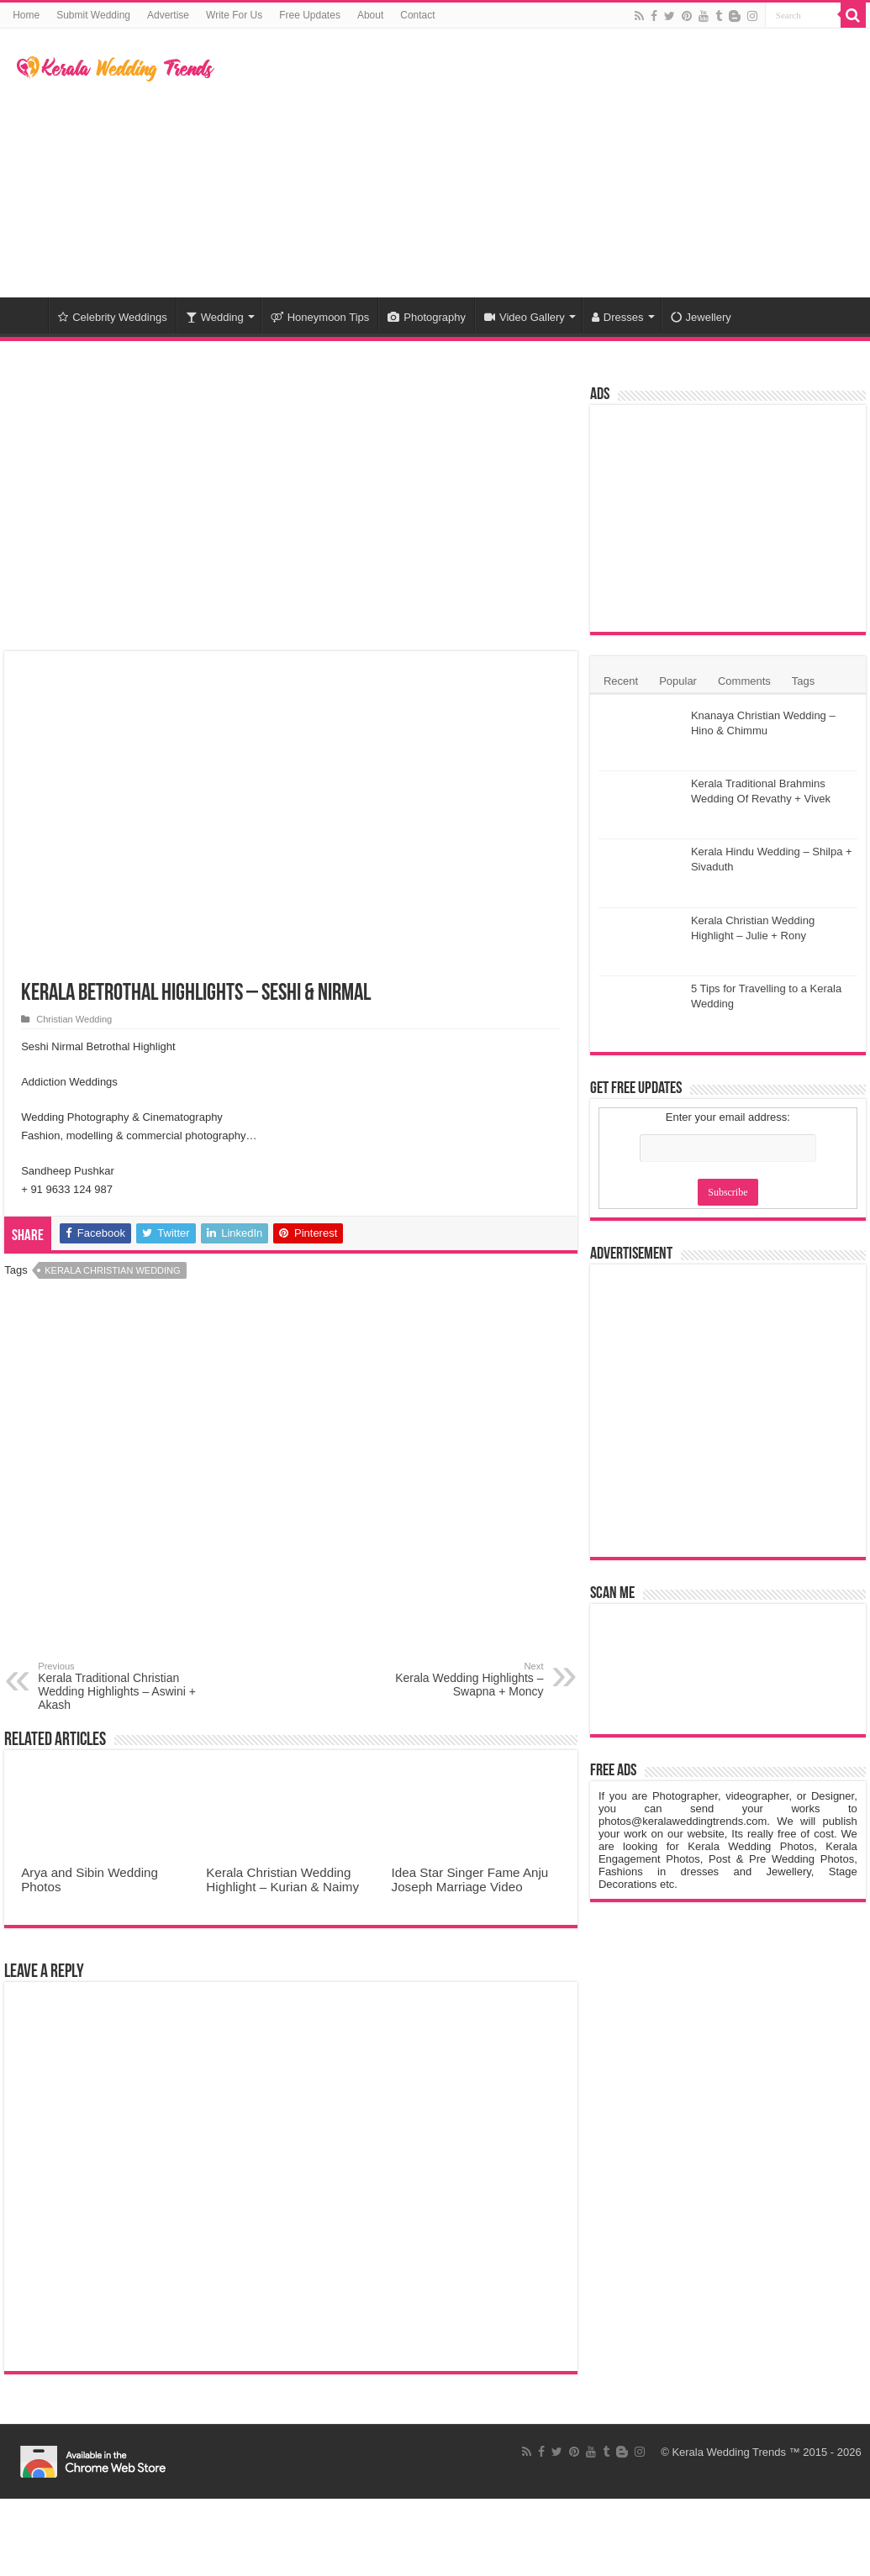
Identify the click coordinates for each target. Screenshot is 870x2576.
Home (26, 15)
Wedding (215, 317)
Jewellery (701, 317)
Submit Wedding (93, 15)
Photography (427, 317)
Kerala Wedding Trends (729, 2452)
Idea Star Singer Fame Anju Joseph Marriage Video (470, 1879)
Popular (678, 681)
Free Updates (309, 15)
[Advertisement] (547, 163)
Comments (744, 681)
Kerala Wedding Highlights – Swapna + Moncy (458, 1679)
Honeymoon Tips (320, 317)
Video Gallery (524, 317)
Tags (803, 681)
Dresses (618, 317)
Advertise (168, 15)
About (370, 15)
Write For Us (234, 15)
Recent (621, 681)
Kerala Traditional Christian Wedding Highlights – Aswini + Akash (124, 1686)
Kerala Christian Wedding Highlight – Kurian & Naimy (282, 1879)
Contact (417, 15)
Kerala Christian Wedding (112, 1270)
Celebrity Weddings (112, 317)
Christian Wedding (74, 1019)
